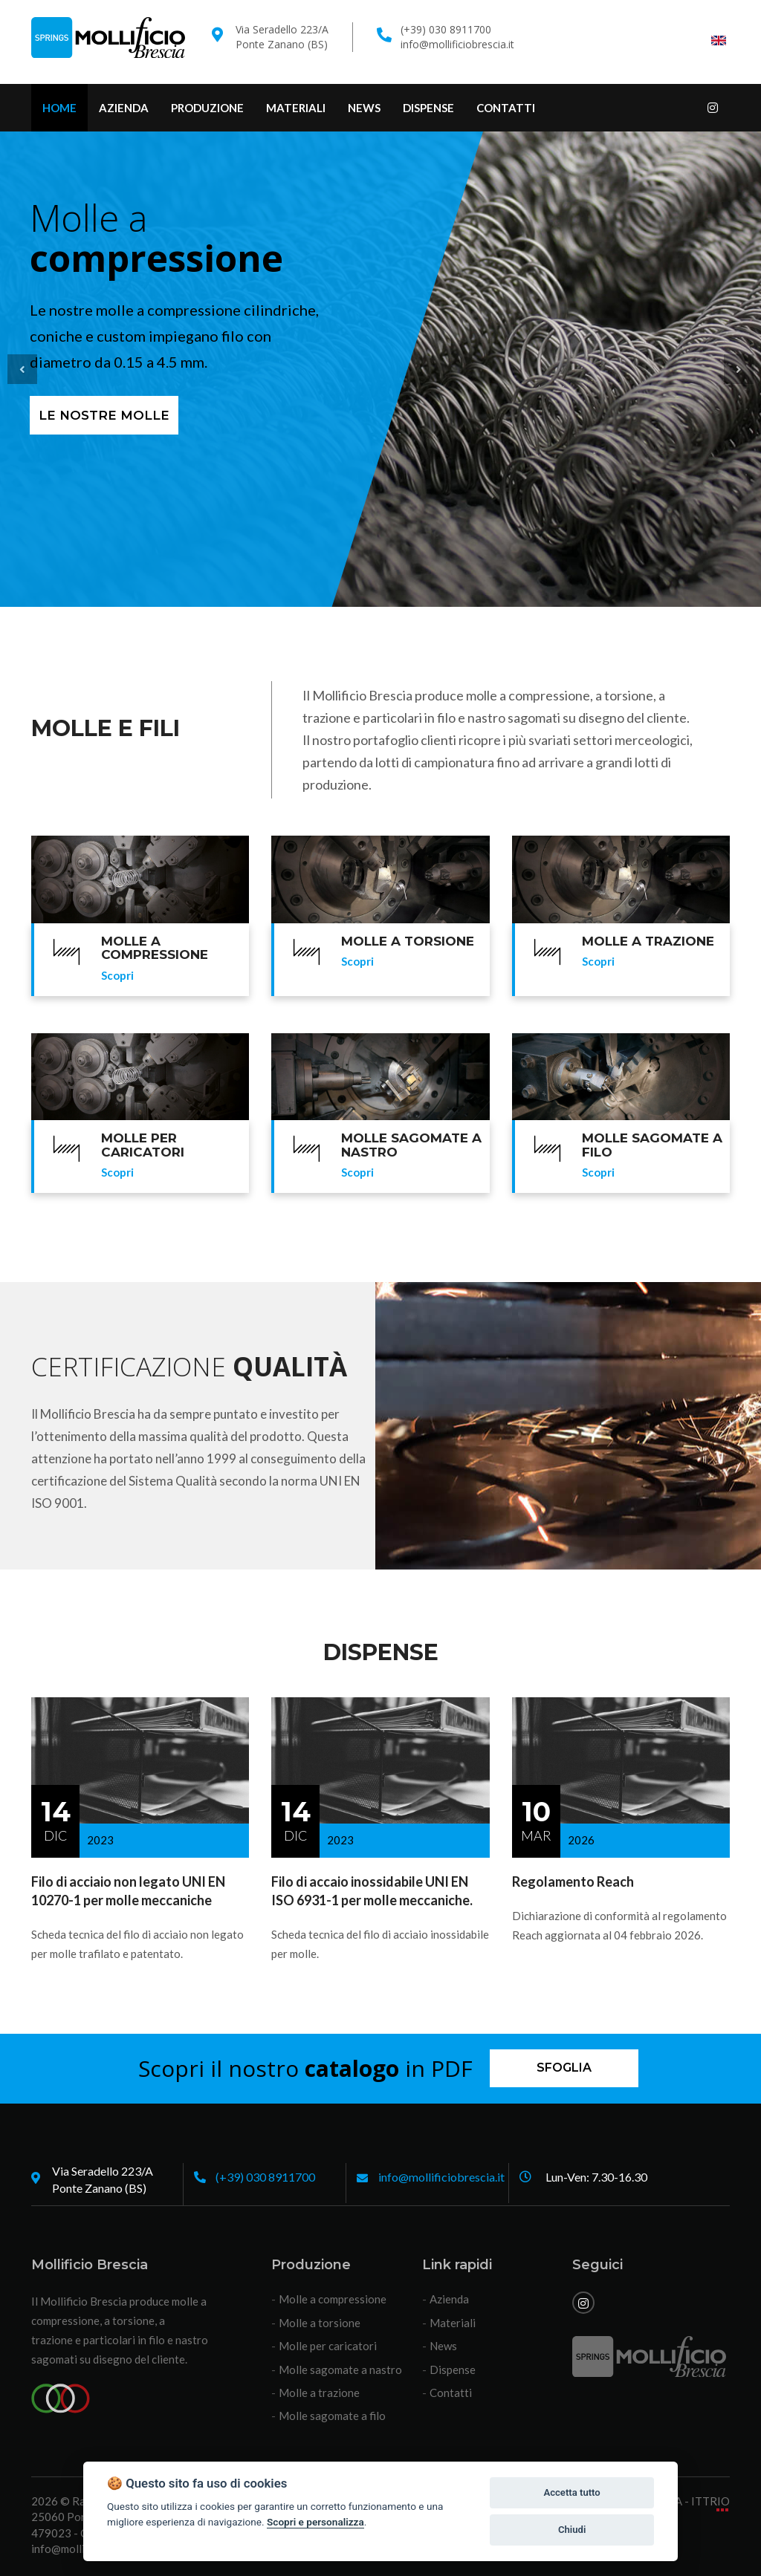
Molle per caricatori (328, 2345)
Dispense (428, 107)
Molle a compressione (332, 2299)
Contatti (505, 107)
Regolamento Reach (573, 1881)
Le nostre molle (104, 415)
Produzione (207, 107)
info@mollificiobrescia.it (457, 44)
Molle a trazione (319, 2392)
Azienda (124, 107)
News (364, 107)
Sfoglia (564, 2068)
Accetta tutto (571, 2492)
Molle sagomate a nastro (340, 2369)
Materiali (296, 107)
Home (59, 107)
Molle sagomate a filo (332, 2415)
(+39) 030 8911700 (265, 2177)
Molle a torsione (319, 2322)
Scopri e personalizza (315, 2522)
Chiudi (572, 2529)
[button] (22, 369)
